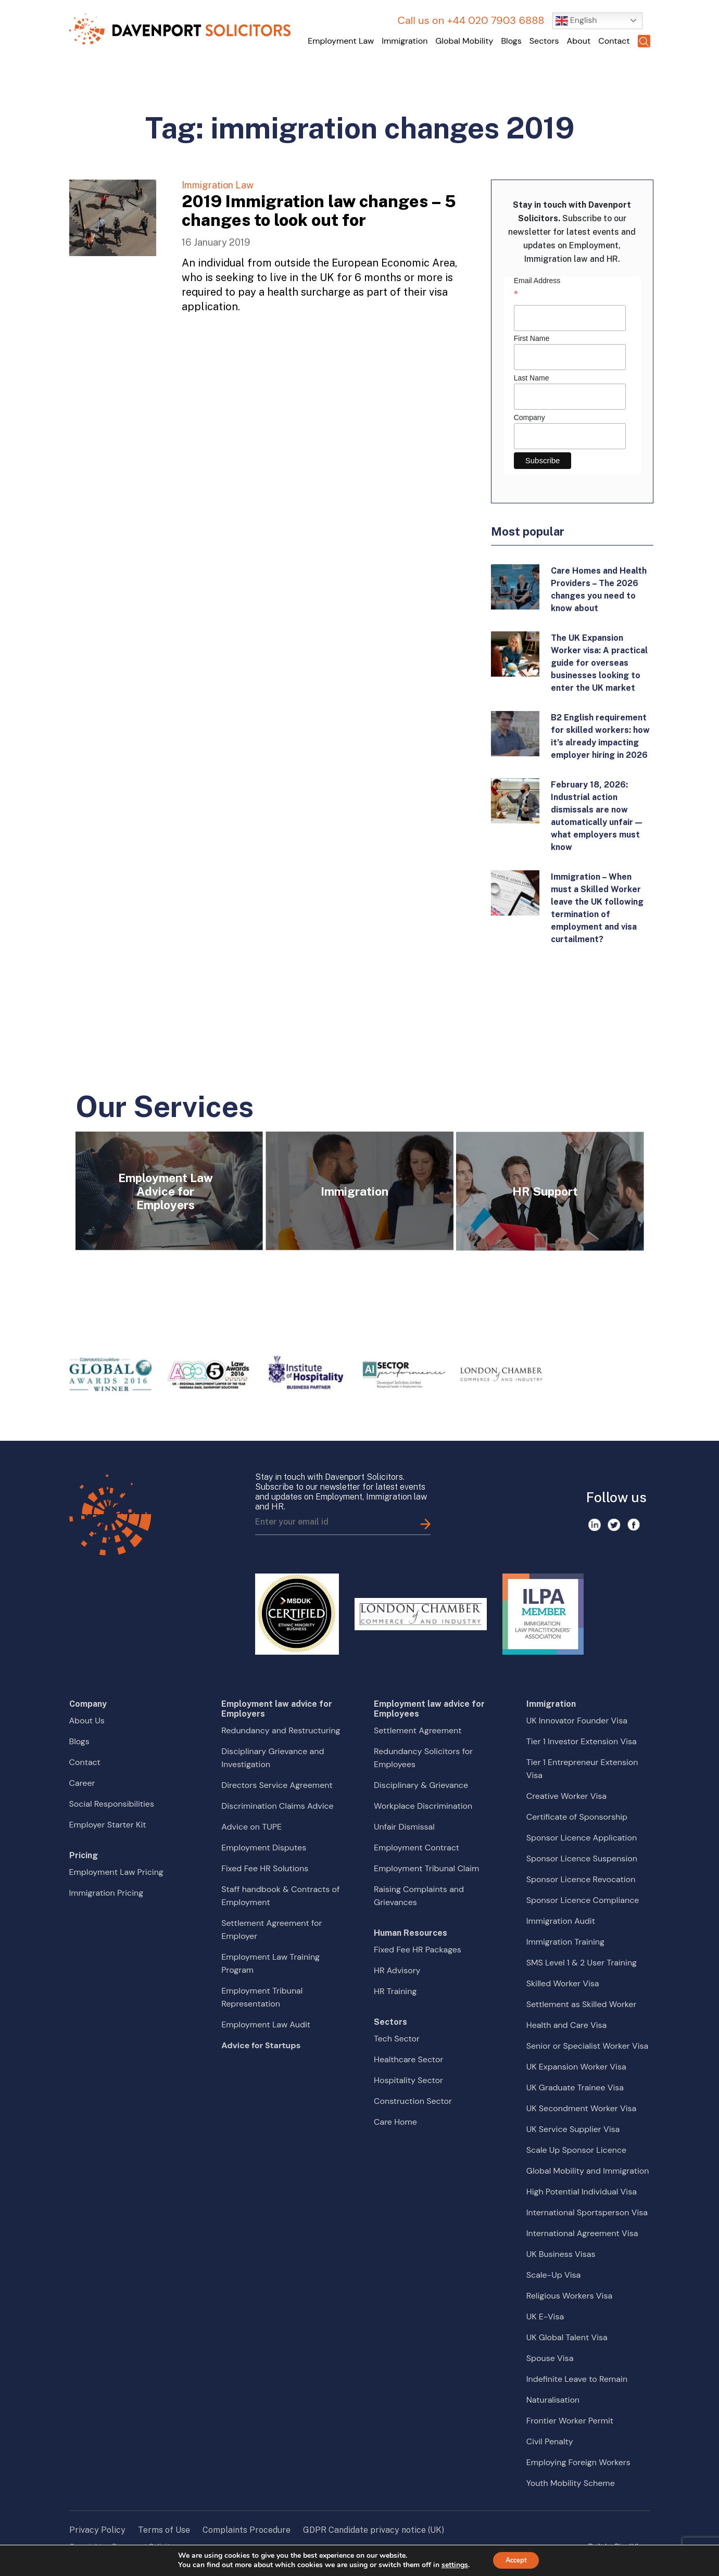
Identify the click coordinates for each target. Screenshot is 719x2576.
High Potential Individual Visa (581, 2191)
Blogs (511, 40)
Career (82, 1783)
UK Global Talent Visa (567, 2337)
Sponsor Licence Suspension (581, 1858)
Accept (515, 2560)
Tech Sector (397, 2038)
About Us (87, 1720)
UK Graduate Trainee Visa (575, 2087)
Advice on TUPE (251, 1826)
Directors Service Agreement (276, 1785)
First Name (531, 338)
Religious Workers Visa (569, 2295)
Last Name (531, 378)
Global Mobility (464, 40)
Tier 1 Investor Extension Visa (581, 1741)
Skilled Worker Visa (562, 1983)
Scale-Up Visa (553, 2274)
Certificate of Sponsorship (576, 1816)
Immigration (404, 40)
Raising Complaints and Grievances (419, 1896)
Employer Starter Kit (107, 1824)
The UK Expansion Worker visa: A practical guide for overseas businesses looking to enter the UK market (599, 663)
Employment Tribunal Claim (426, 1868)
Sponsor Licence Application (581, 1837)
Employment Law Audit (265, 2024)
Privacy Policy (97, 2530)
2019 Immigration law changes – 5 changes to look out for (319, 211)
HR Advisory (397, 1970)
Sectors (544, 40)
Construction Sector (413, 2101)
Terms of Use (164, 2530)
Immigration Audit (560, 1920)
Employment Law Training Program (270, 1963)
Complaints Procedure (247, 2530)
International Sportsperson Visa (587, 2212)
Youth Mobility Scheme (570, 2483)
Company (529, 417)
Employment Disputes (263, 1847)
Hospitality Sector (408, 2080)
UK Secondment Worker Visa (581, 2108)
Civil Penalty (549, 2441)
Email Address (570, 288)
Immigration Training (565, 1941)
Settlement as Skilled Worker (581, 2004)
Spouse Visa (550, 2358)
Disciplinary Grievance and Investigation (272, 1758)
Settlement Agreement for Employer (271, 1929)
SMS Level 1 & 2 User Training (581, 1962)
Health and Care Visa (566, 2025)
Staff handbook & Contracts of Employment (280, 1896)
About (579, 40)
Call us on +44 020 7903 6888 (471, 20)
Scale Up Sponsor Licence (576, 2149)
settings (450, 2564)
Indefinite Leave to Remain (576, 2379)
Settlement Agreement (418, 1730)
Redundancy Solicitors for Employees (423, 1758)
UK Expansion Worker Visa (576, 2066)
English (576, 21)
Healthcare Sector (408, 2059)
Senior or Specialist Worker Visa (587, 2045)
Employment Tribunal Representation (261, 1997)
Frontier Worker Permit (569, 2420)
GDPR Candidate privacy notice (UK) (373, 2530)
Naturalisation (552, 2399)
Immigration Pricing (106, 1892)
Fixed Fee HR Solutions (264, 1868)
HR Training (395, 1991)
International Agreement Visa (582, 2233)
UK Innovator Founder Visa (576, 1720)
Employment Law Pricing (116, 1872)
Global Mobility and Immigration (587, 2170)
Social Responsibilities (112, 1803)
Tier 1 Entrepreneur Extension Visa (582, 1769)
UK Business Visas (561, 2254)
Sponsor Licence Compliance (582, 1900)
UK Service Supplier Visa (573, 2129)
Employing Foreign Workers (578, 2462)
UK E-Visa (545, 2316)
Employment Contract (416, 1847)
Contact (613, 40)
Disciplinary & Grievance (421, 1785)
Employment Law (341, 40)
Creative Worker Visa (566, 1796)
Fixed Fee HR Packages (417, 1949)
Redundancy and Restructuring (280, 1730)
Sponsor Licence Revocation (581, 1879)
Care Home (395, 2121)
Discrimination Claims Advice (277, 1805)
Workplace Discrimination (423, 1805)
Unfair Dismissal (404, 1826)
